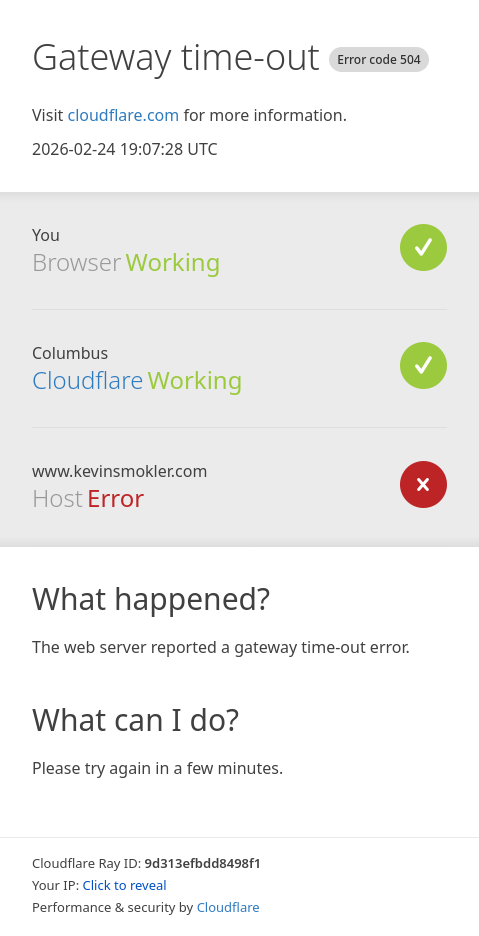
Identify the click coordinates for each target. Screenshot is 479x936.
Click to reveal (125, 885)
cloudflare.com (123, 115)
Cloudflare (87, 379)
